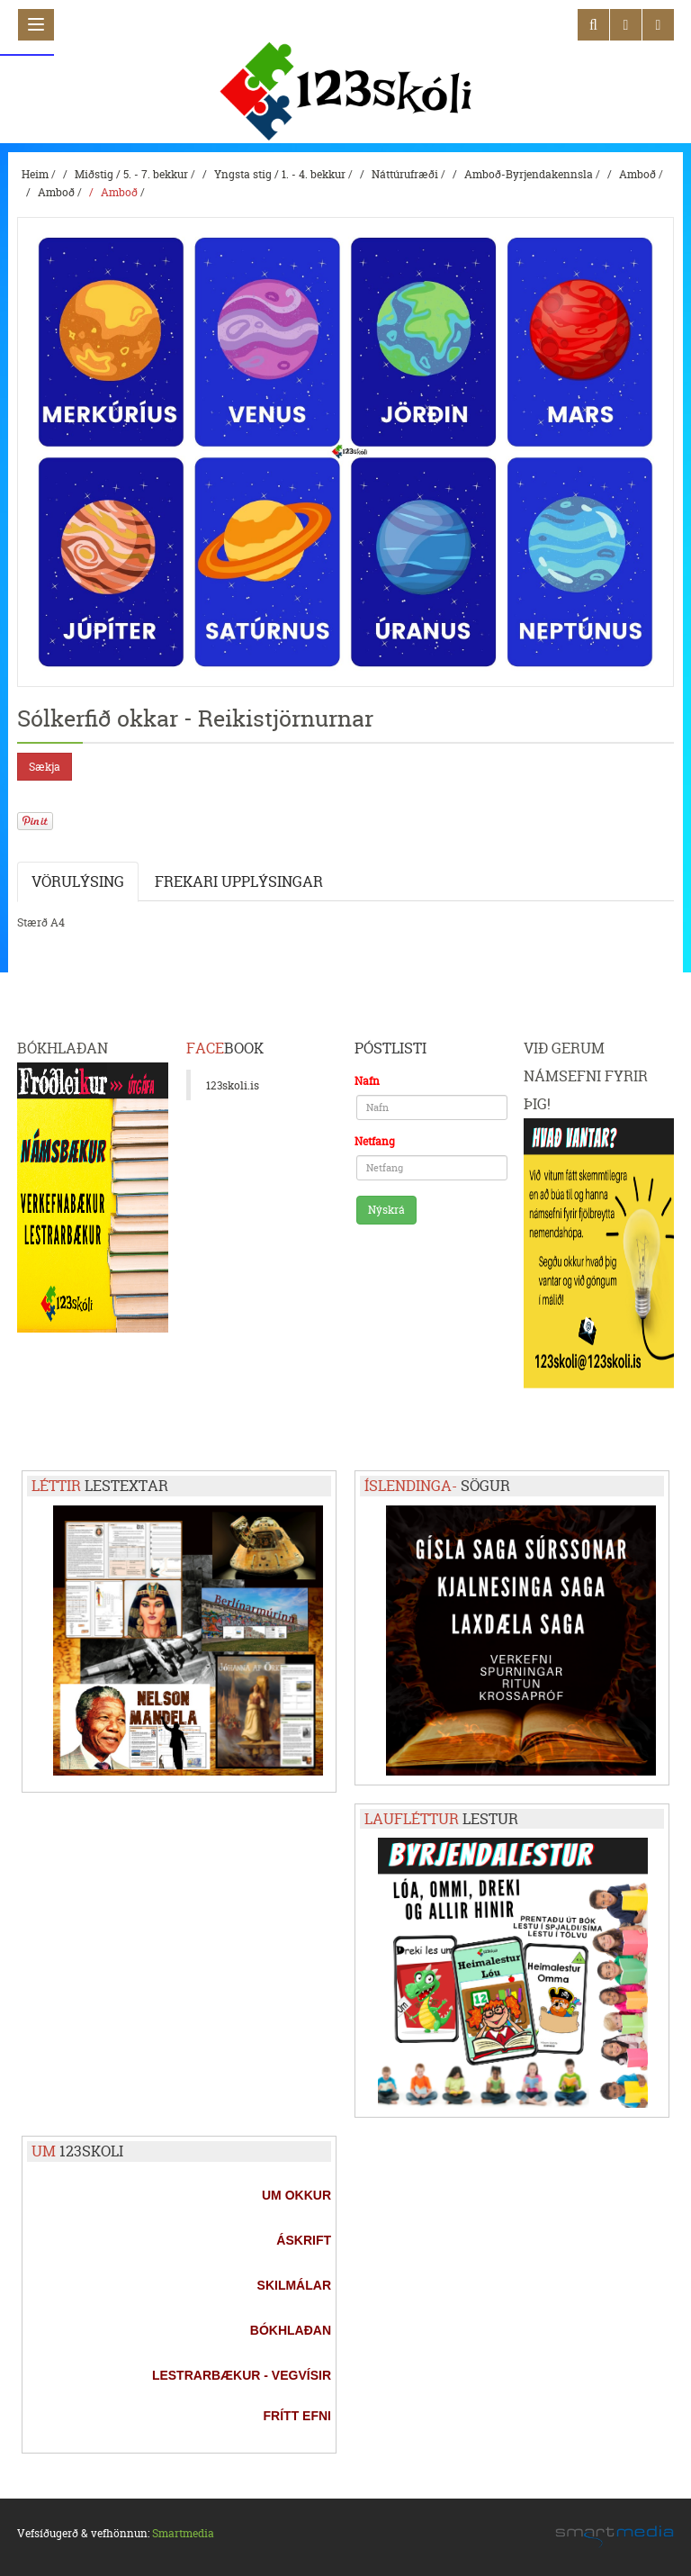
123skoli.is (232, 1085)
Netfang (374, 1141)
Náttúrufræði (405, 174)
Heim (35, 174)
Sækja (44, 766)
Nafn (367, 1081)
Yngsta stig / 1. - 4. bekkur (280, 174)
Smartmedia (183, 2533)
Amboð (637, 174)
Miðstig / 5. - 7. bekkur (131, 174)
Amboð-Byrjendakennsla (528, 174)
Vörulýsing (77, 881)
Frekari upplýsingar (239, 881)
